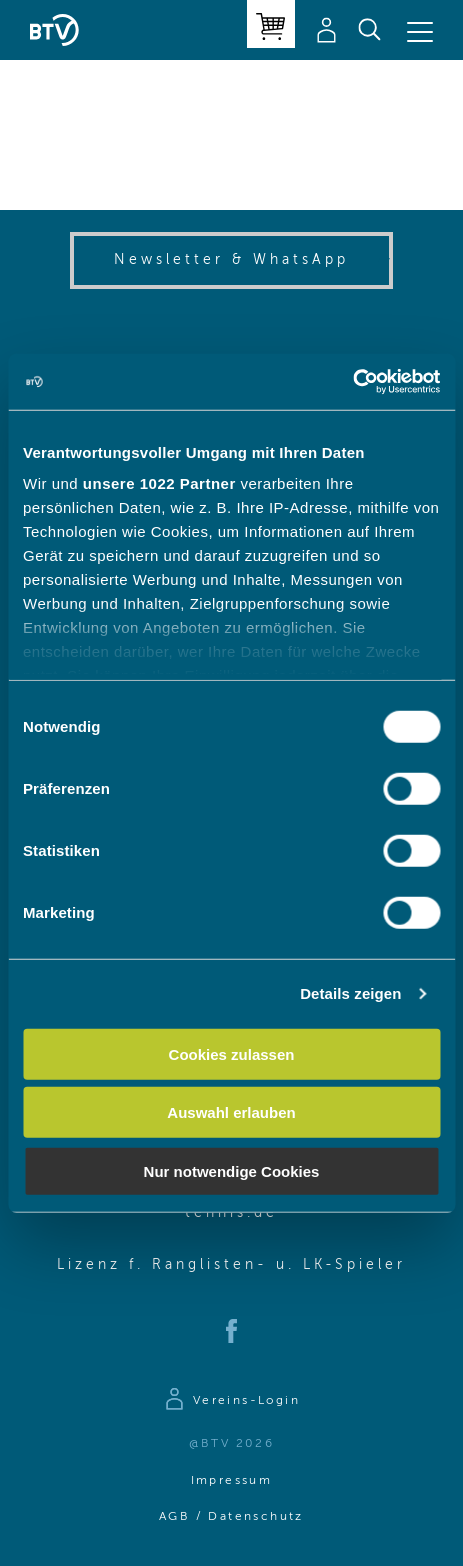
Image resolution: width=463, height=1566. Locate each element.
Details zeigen (350, 993)
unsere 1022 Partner (159, 483)
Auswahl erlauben (231, 1112)
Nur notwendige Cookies (232, 1170)
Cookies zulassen (232, 1053)
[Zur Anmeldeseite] (231, 1402)
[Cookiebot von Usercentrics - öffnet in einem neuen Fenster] (352, 382)
